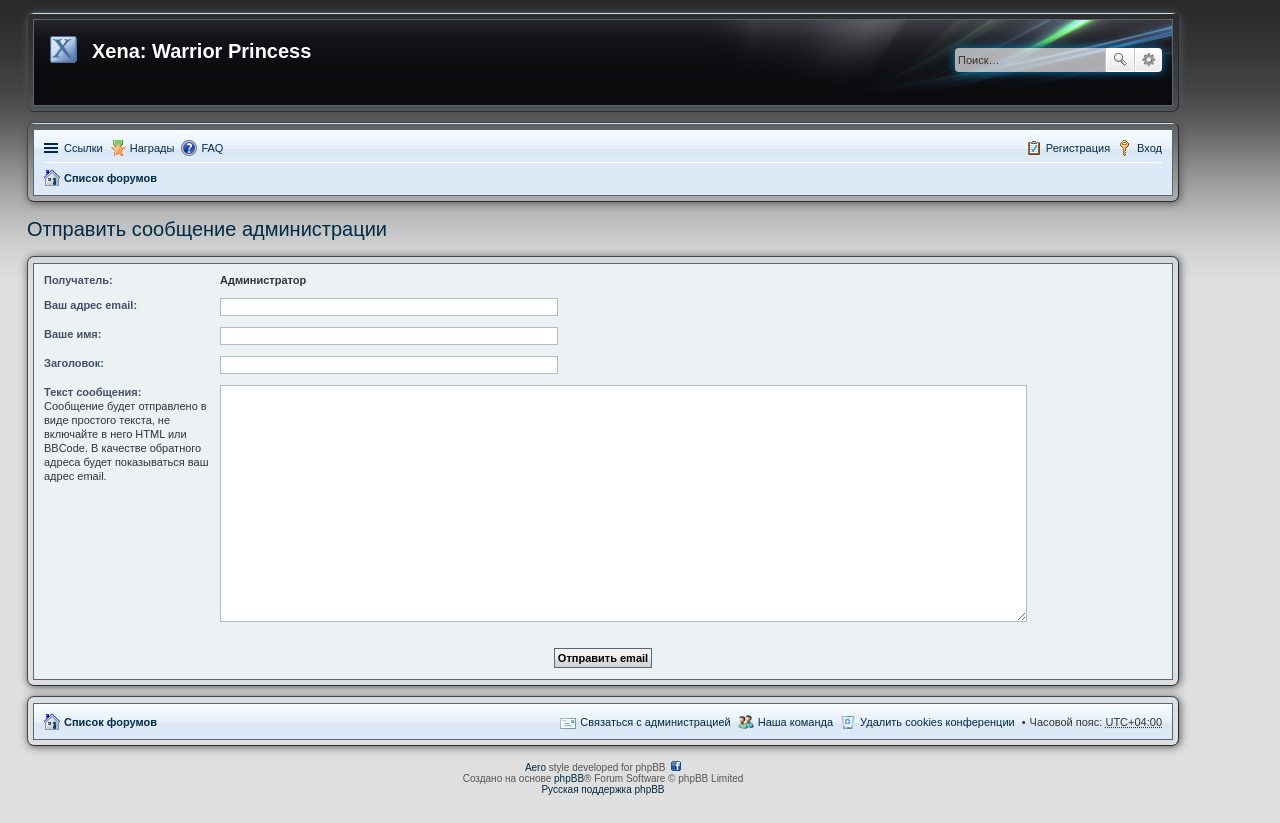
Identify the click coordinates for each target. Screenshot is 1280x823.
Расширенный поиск (1148, 60)
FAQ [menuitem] (212, 148)
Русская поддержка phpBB (602, 789)
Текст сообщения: (92, 392)
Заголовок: (74, 363)
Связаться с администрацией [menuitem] (655, 722)
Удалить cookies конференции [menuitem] (937, 722)
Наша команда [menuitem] (795, 722)
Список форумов (110, 178)
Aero (535, 767)
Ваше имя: (72, 334)
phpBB (569, 778)
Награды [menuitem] (152, 148)
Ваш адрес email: (90, 305)
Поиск (1120, 60)
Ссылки (83, 148)
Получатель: (78, 280)
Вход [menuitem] (1149, 148)
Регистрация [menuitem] (1078, 148)
